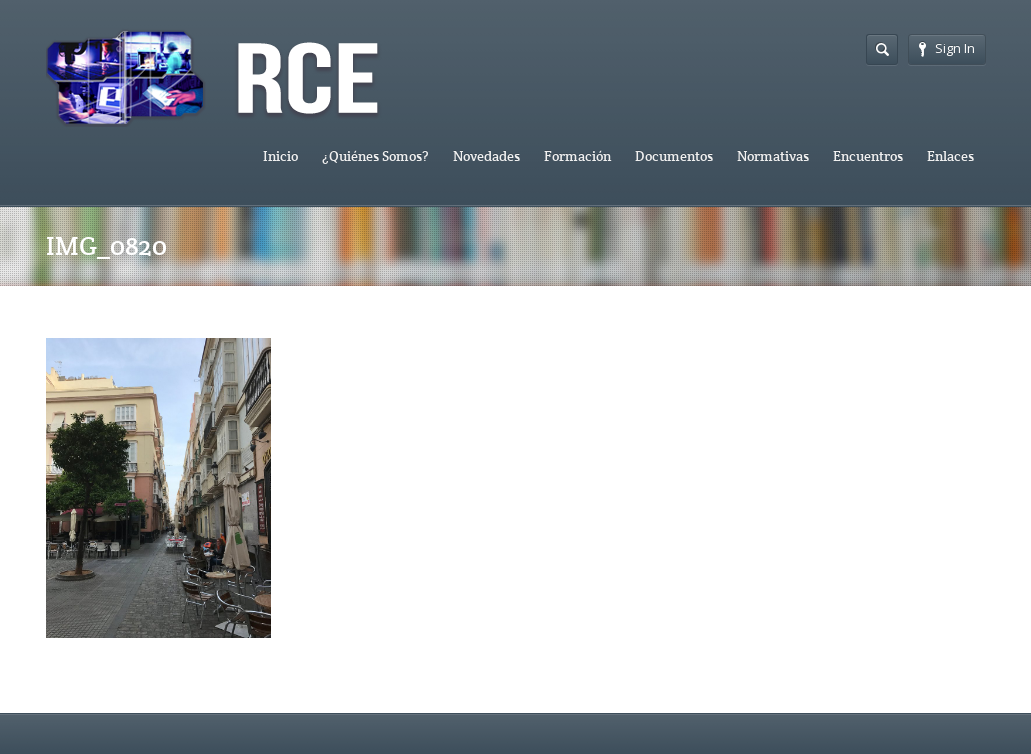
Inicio (280, 156)
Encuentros (868, 156)
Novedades (486, 156)
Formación (577, 156)
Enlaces (950, 156)
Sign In (947, 48)
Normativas (773, 156)
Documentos (674, 156)
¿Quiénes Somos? (375, 156)
